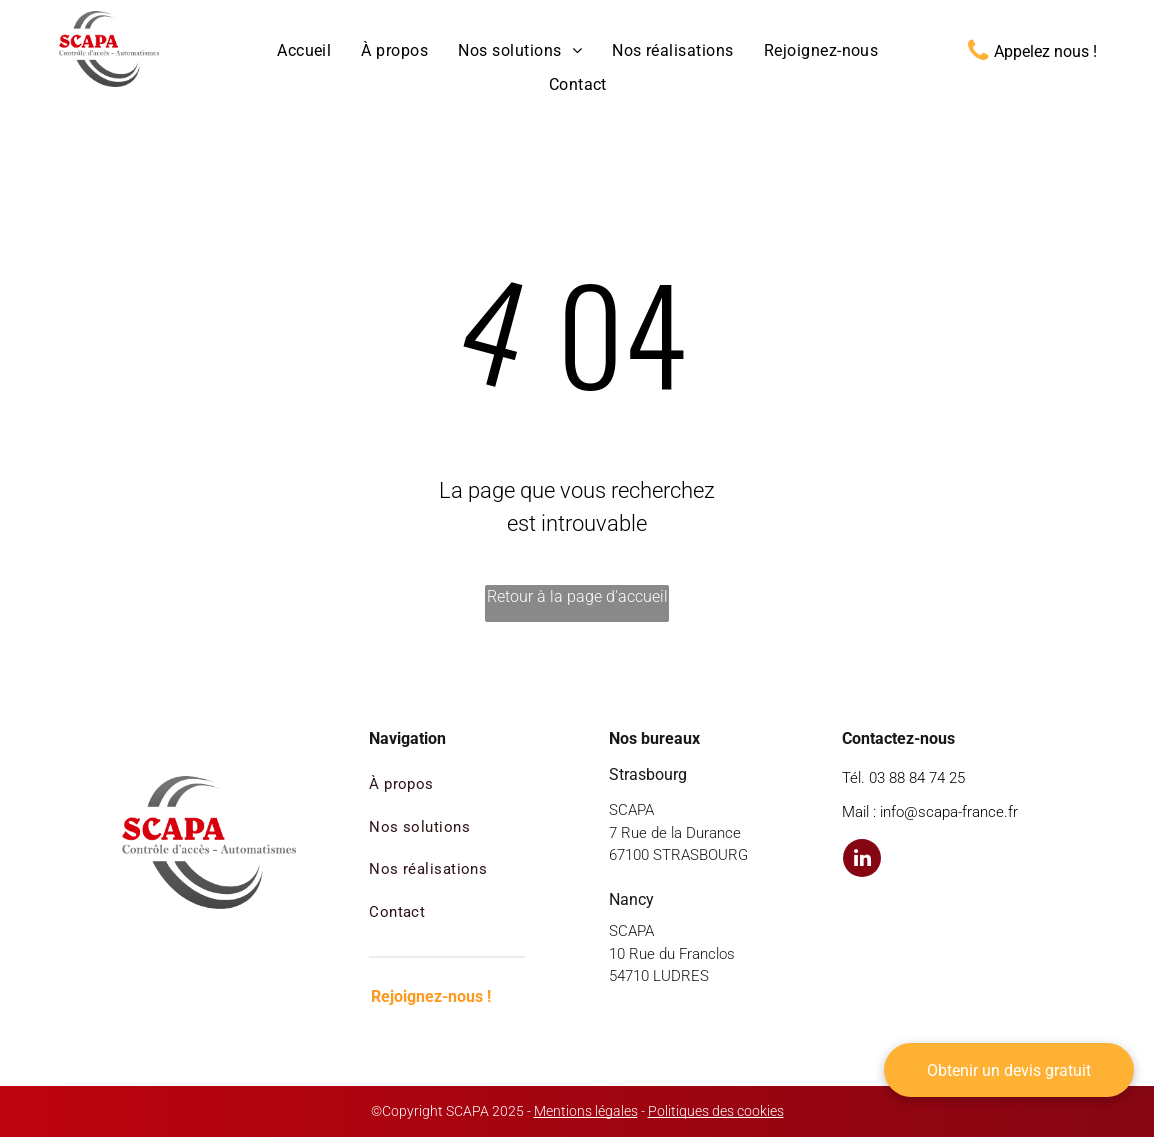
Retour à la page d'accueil (577, 596)
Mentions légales (586, 1111)
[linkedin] (862, 860)
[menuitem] (304, 51)
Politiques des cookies (716, 1111)
